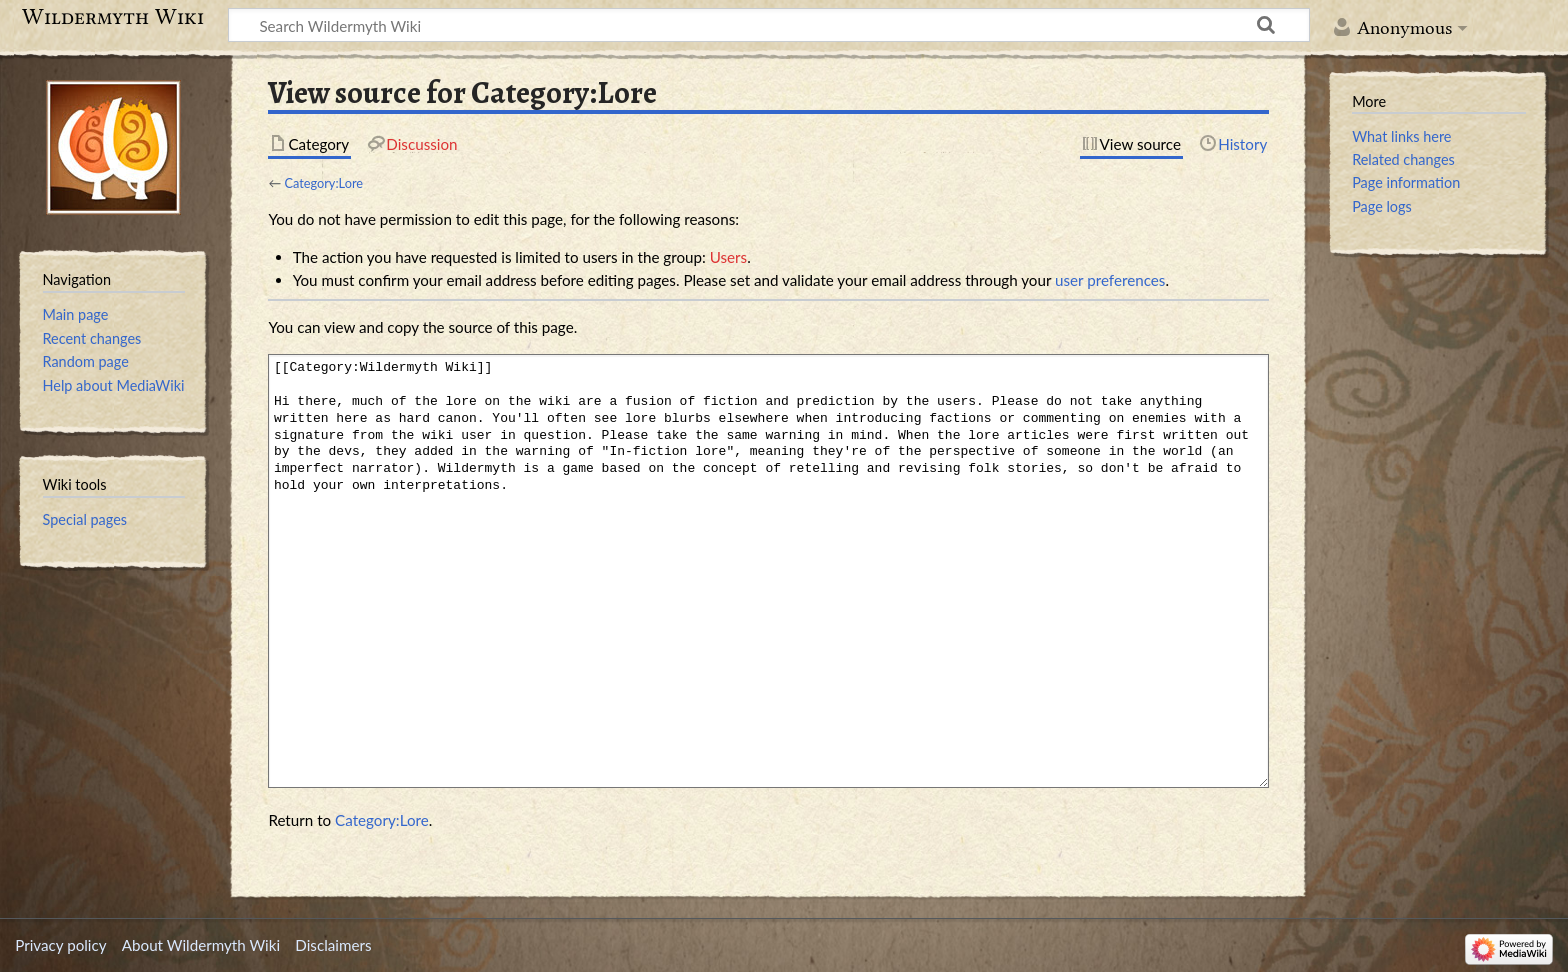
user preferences (1110, 280)
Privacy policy (60, 945)
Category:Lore (323, 183)
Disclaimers (333, 945)
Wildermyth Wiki (113, 17)
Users (728, 257)
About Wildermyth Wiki (201, 945)
